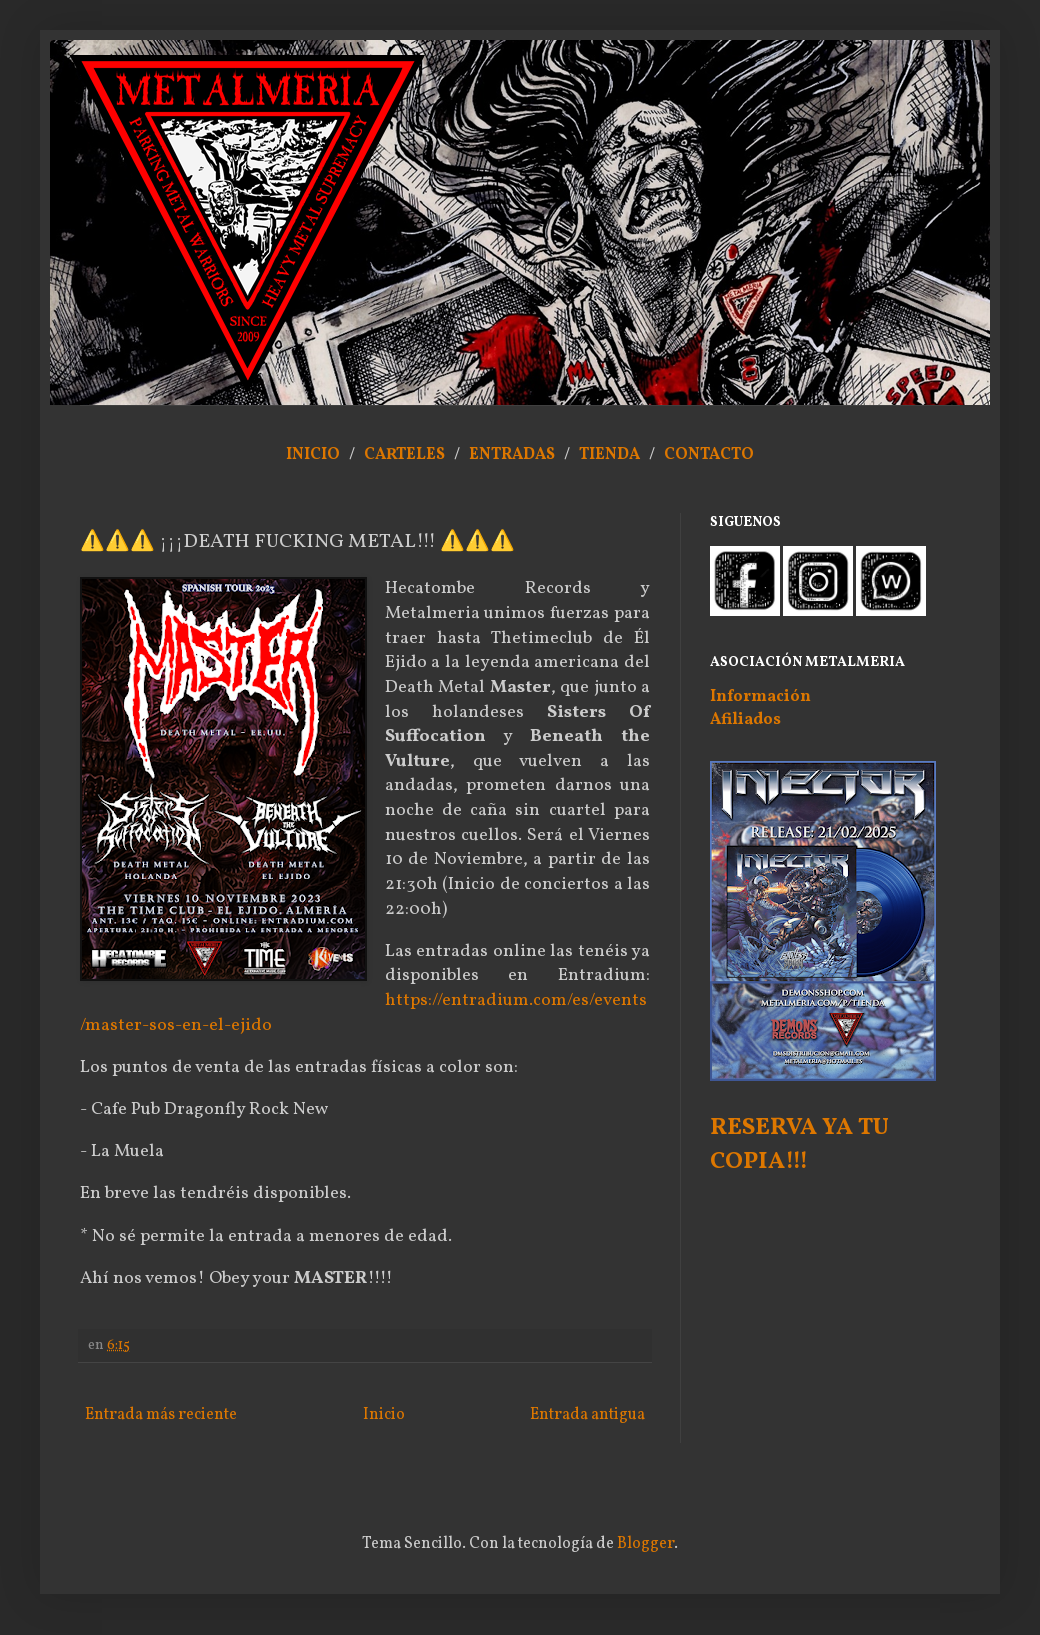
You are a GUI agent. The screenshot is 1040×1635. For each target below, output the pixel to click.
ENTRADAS (512, 455)
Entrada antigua (587, 1415)
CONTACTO (709, 455)
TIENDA (611, 455)
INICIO (313, 455)
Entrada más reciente (161, 1415)
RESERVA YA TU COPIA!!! (799, 1145)
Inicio (384, 1415)
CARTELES (404, 455)
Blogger (645, 1544)
